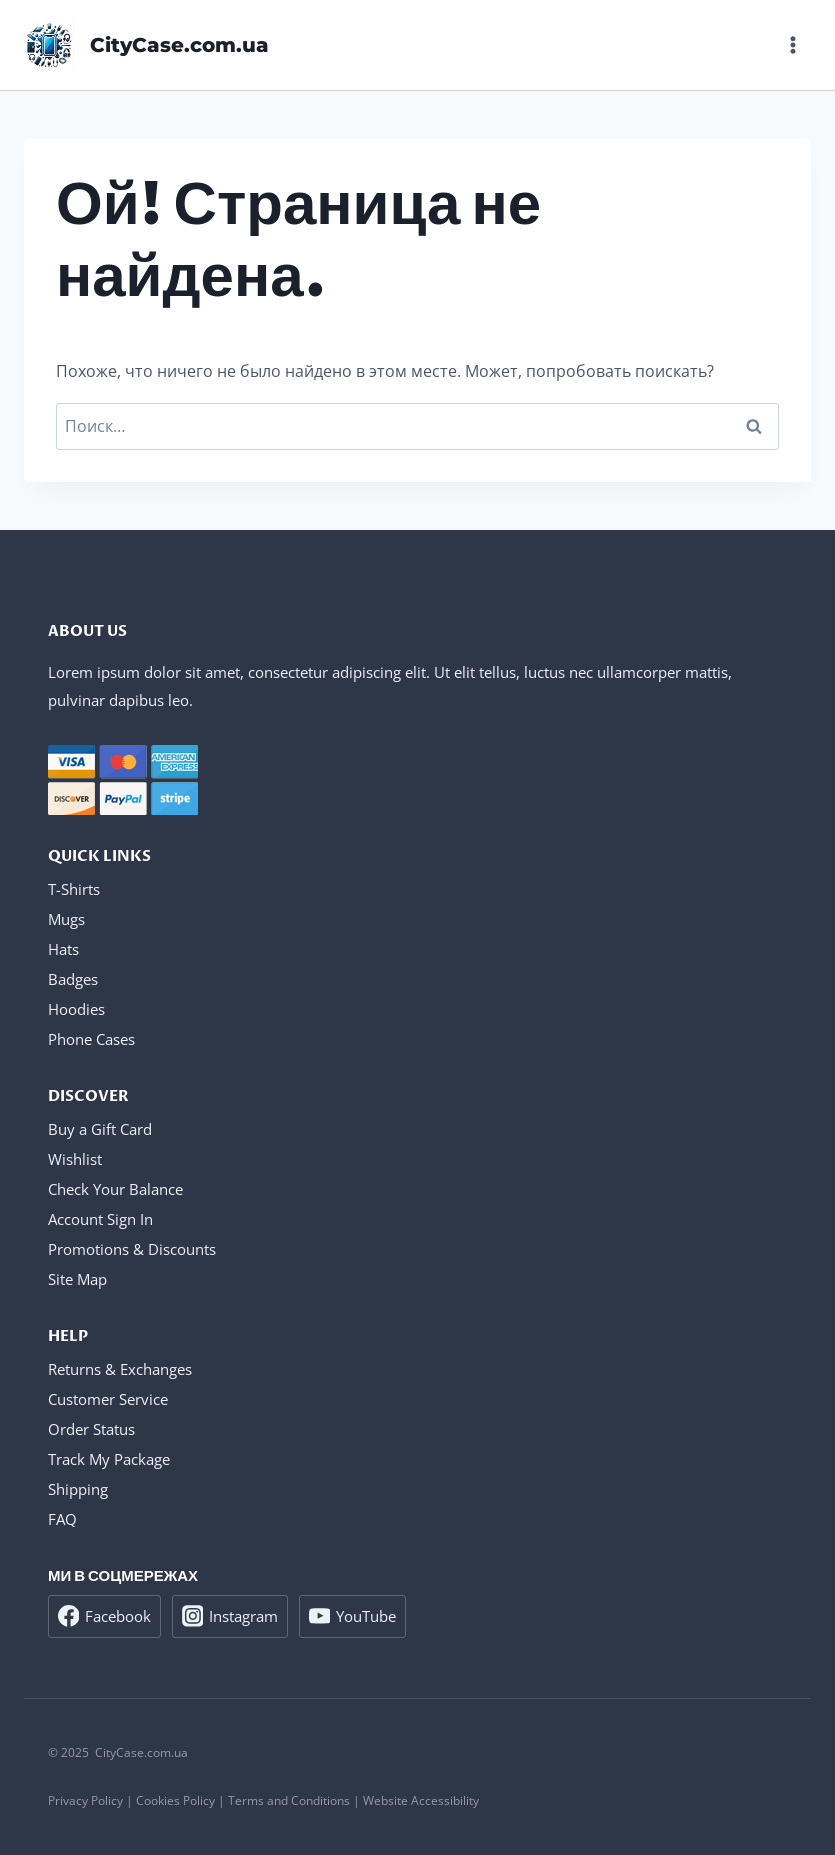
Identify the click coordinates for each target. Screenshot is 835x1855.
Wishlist (75, 1159)
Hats (63, 949)
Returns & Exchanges (120, 1369)
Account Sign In (100, 1219)
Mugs (66, 919)
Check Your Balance (115, 1189)
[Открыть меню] (792, 44)
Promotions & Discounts (132, 1249)
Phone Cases (91, 1039)
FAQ (62, 1519)
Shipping (78, 1489)
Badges (73, 979)
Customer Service (108, 1399)
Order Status (91, 1429)
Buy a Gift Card (100, 1129)
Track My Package (109, 1459)
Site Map (77, 1279)
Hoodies (76, 1009)
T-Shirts (74, 889)
